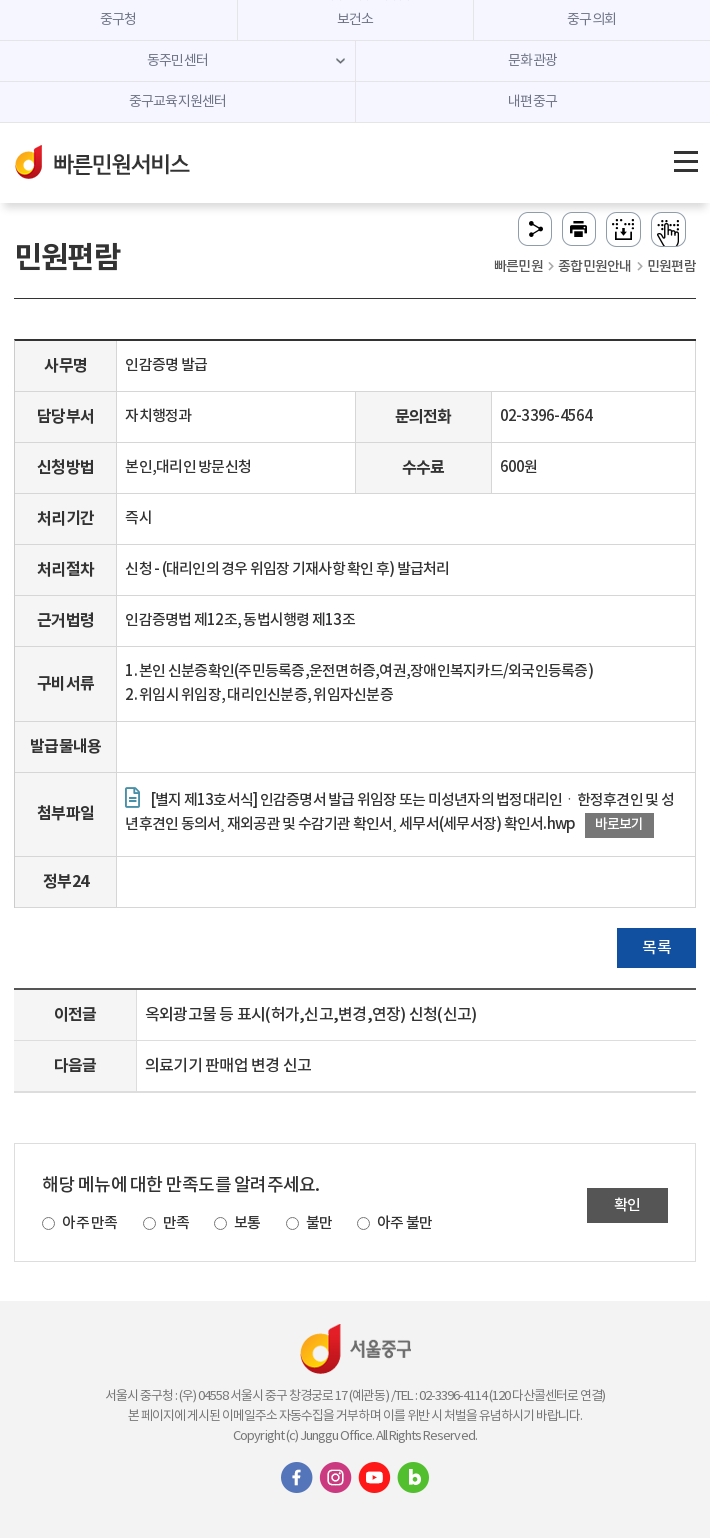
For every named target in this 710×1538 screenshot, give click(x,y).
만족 (176, 1223)
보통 (247, 1223)
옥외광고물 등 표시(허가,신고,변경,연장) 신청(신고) (311, 1015)
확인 (627, 1205)
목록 (656, 948)
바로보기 (619, 824)
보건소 (355, 20)
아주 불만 (404, 1223)
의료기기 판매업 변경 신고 (228, 1066)
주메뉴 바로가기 (355, 0)
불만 (319, 1223)
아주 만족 (89, 1223)
